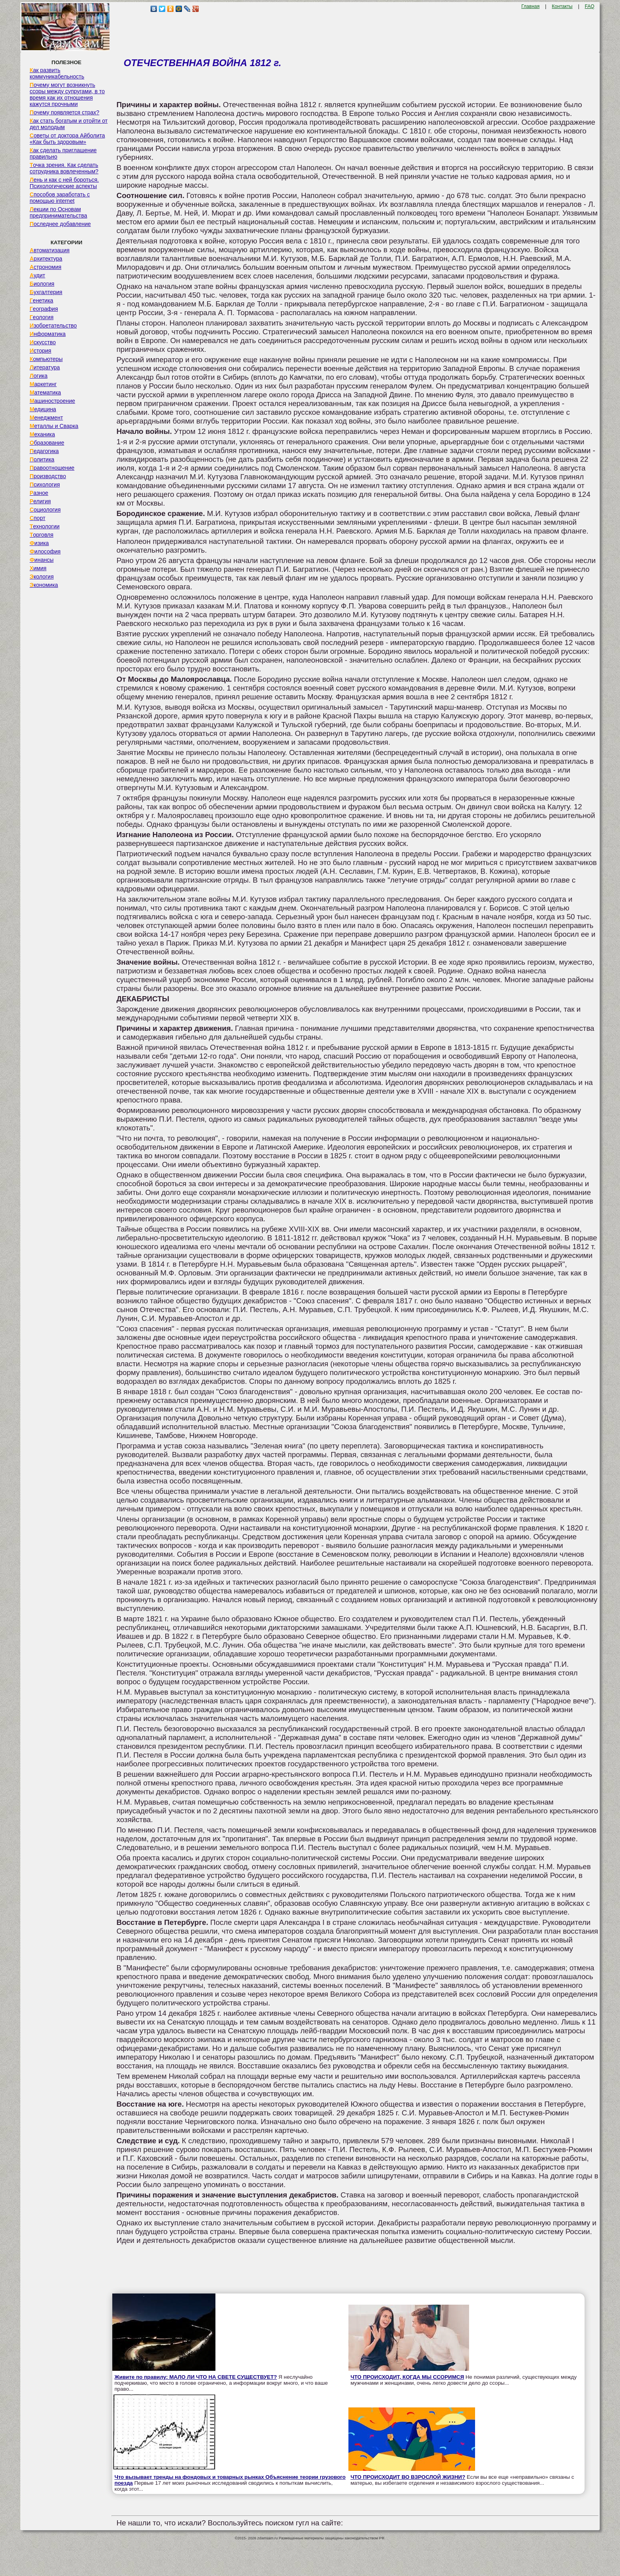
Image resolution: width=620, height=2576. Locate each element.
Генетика (41, 300)
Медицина (42, 409)
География (43, 309)
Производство (47, 476)
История (40, 350)
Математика (45, 392)
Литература (44, 367)
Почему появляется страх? (64, 112)
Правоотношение (51, 468)
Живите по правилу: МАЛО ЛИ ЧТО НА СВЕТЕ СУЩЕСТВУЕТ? (195, 2377)
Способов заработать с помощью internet (59, 197)
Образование (46, 442)
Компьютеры (46, 359)
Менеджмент (46, 417)
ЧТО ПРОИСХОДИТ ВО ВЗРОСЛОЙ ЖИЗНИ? (407, 2477)
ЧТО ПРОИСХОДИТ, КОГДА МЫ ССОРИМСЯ (407, 2377)
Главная (530, 6)
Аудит (37, 275)
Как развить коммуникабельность (56, 73)
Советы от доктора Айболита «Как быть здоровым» (67, 138)
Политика (41, 459)
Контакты (562, 6)
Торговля (41, 535)
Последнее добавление (60, 224)
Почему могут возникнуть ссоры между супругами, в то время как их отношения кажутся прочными (67, 94)
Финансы (41, 560)
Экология (41, 576)
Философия (45, 551)
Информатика (47, 334)
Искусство (42, 342)
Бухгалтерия (45, 292)
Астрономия (45, 267)
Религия (40, 501)
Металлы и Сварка (53, 426)
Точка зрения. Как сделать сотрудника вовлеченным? (63, 168)
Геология (41, 317)
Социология (45, 509)
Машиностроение (52, 401)
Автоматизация (49, 250)
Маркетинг (43, 384)
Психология (44, 484)
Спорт (37, 518)
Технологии (44, 526)
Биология (41, 284)
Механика (42, 434)
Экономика (43, 585)
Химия (37, 568)
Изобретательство (53, 325)
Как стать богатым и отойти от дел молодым (68, 124)
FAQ (590, 6)
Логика (38, 376)
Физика (39, 543)
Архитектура (45, 258)
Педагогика (44, 451)
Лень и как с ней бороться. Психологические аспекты (64, 183)
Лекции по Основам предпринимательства (58, 212)
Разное (38, 493)
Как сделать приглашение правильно (62, 153)
